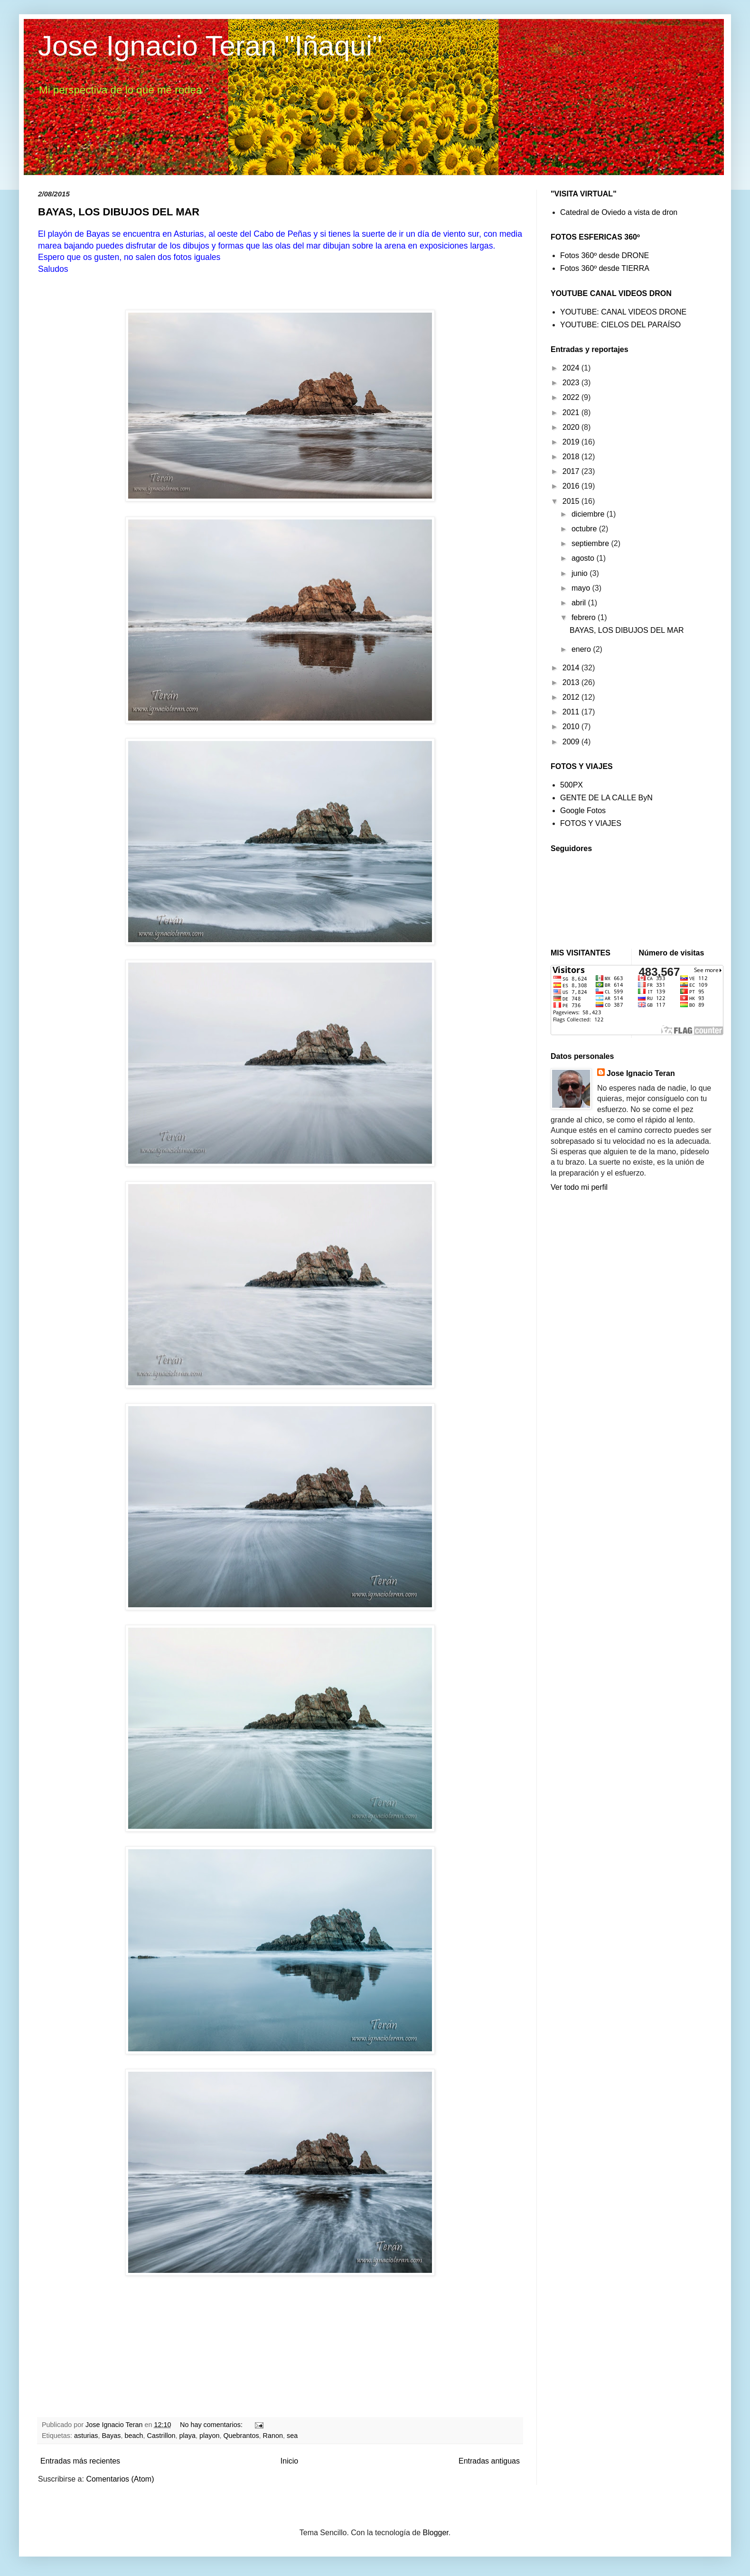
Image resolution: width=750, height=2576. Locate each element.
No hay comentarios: (212, 2424)
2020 (571, 427)
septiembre (591, 543)
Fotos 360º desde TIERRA (604, 268)
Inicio (289, 2461)
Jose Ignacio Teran (641, 1073)
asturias (86, 2435)
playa (187, 2435)
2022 (571, 397)
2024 (571, 368)
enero (582, 649)
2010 (571, 727)
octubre (585, 529)
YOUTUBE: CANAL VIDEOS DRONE (623, 312)
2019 (571, 442)
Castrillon (161, 2435)
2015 (571, 501)
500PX (571, 785)
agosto (584, 558)
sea (292, 2435)
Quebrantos (241, 2435)
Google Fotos (583, 810)
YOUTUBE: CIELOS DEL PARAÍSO (620, 325)
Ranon (273, 2435)
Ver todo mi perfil (579, 1187)
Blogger (436, 2533)
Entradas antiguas (489, 2461)
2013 (571, 682)
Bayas (111, 2435)
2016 (571, 486)
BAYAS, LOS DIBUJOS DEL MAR (118, 212)
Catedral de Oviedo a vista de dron (618, 212)
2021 (571, 412)
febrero (585, 617)
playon (209, 2435)
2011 (571, 712)
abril (580, 603)
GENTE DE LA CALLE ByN (606, 798)
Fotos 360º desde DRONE (604, 255)
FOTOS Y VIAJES (590, 823)
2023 (571, 383)
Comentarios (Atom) (120, 2479)
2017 (571, 471)
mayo (582, 588)
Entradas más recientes (80, 2461)
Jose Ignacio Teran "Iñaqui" (210, 46)
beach (133, 2435)
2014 (571, 668)
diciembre (589, 514)
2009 (571, 742)
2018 (571, 457)
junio (581, 573)
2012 (571, 697)
